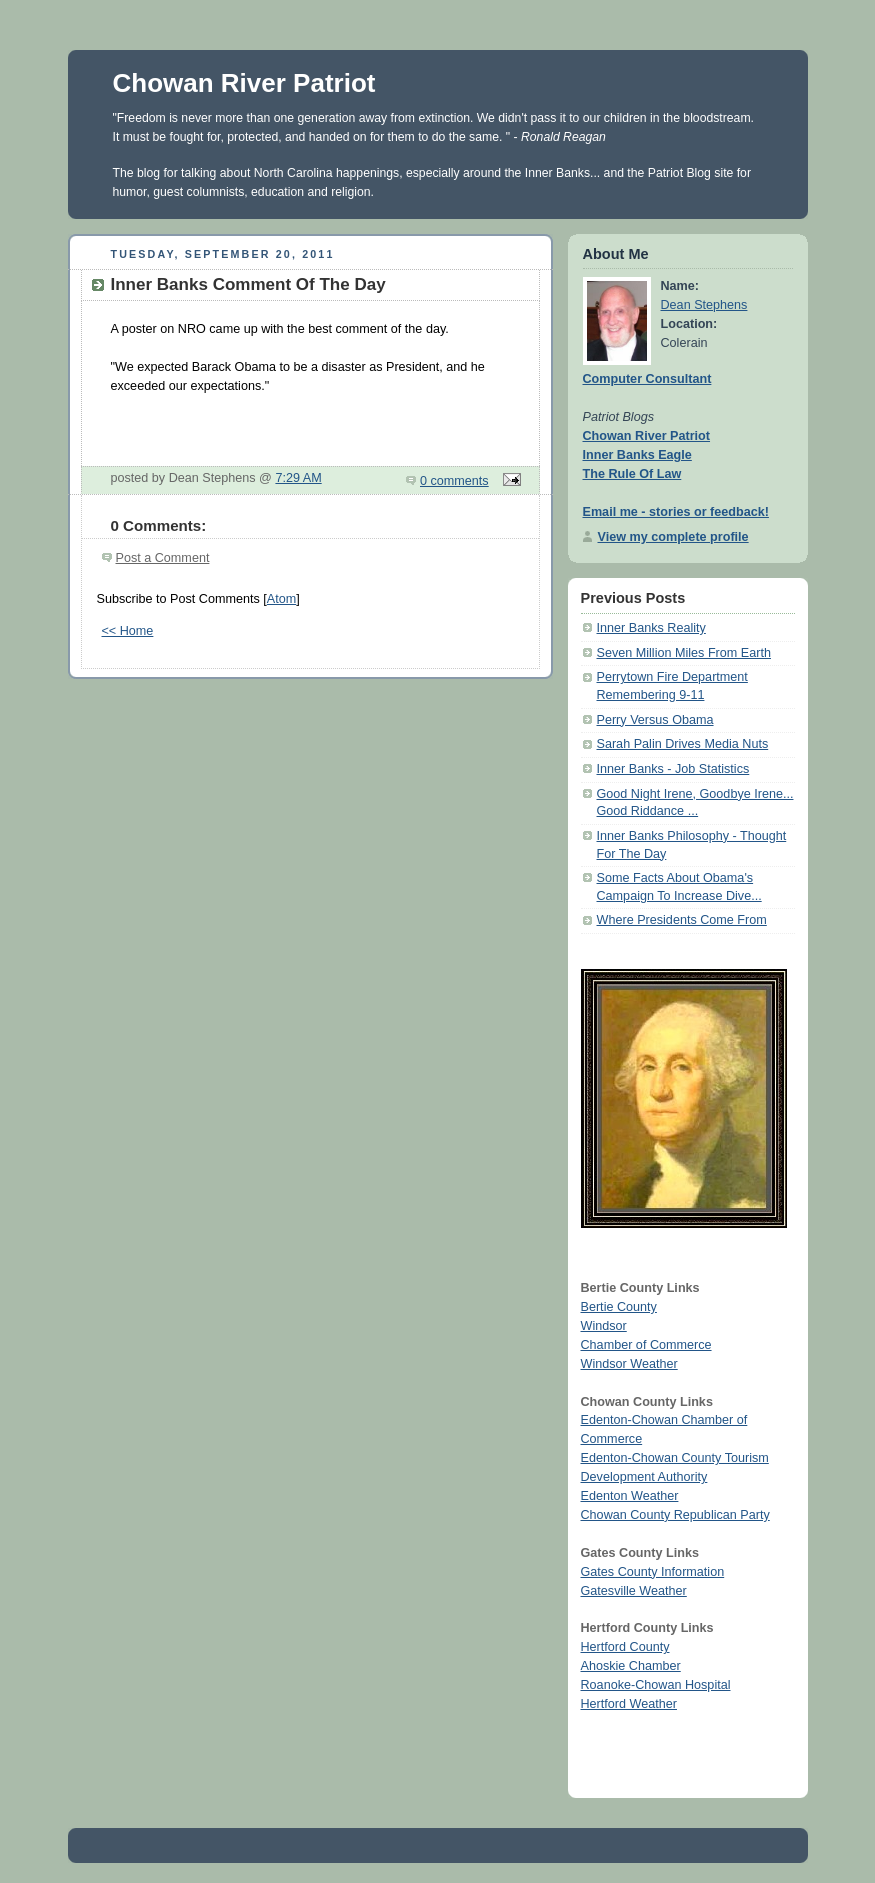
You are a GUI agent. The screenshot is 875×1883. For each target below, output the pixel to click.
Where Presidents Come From (682, 920)
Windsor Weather (629, 1364)
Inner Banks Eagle (637, 455)
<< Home (128, 631)
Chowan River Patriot (244, 83)
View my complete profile (673, 537)
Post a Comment (163, 558)
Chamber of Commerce (646, 1345)
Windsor (604, 1326)
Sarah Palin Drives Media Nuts (683, 744)
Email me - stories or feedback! (676, 512)
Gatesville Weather (634, 1591)
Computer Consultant (647, 379)
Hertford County (625, 1647)
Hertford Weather (629, 1704)
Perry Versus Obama (655, 720)
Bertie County (619, 1307)
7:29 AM (298, 478)
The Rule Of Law (632, 474)
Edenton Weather (630, 1496)
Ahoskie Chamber (631, 1666)
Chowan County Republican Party (675, 1515)
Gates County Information (653, 1572)
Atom (281, 599)
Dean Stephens (704, 305)
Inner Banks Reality (651, 628)
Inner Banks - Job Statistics (673, 769)
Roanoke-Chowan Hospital (656, 1685)
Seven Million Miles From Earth (684, 653)
